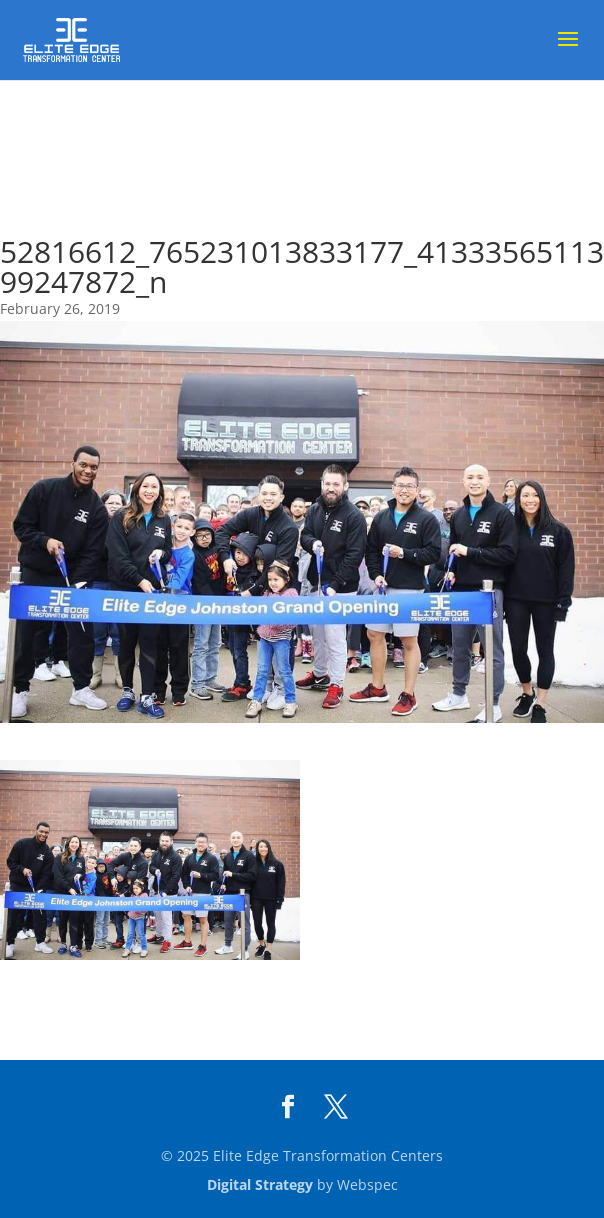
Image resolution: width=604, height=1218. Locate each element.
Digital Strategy (260, 1184)
